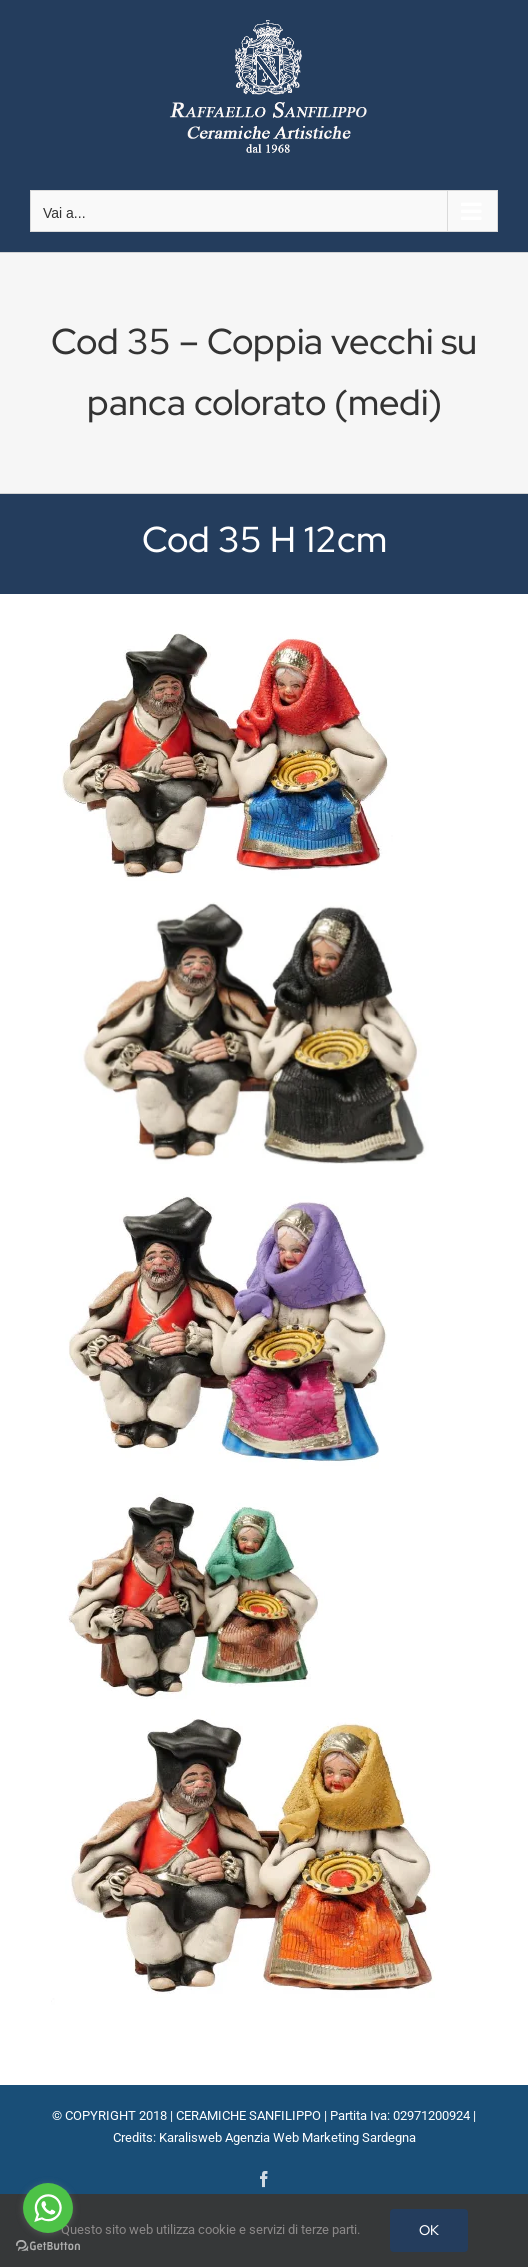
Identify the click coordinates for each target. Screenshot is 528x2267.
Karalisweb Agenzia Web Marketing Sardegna (287, 2137)
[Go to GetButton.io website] (48, 2246)
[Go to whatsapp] (48, 2208)
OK (429, 2230)
